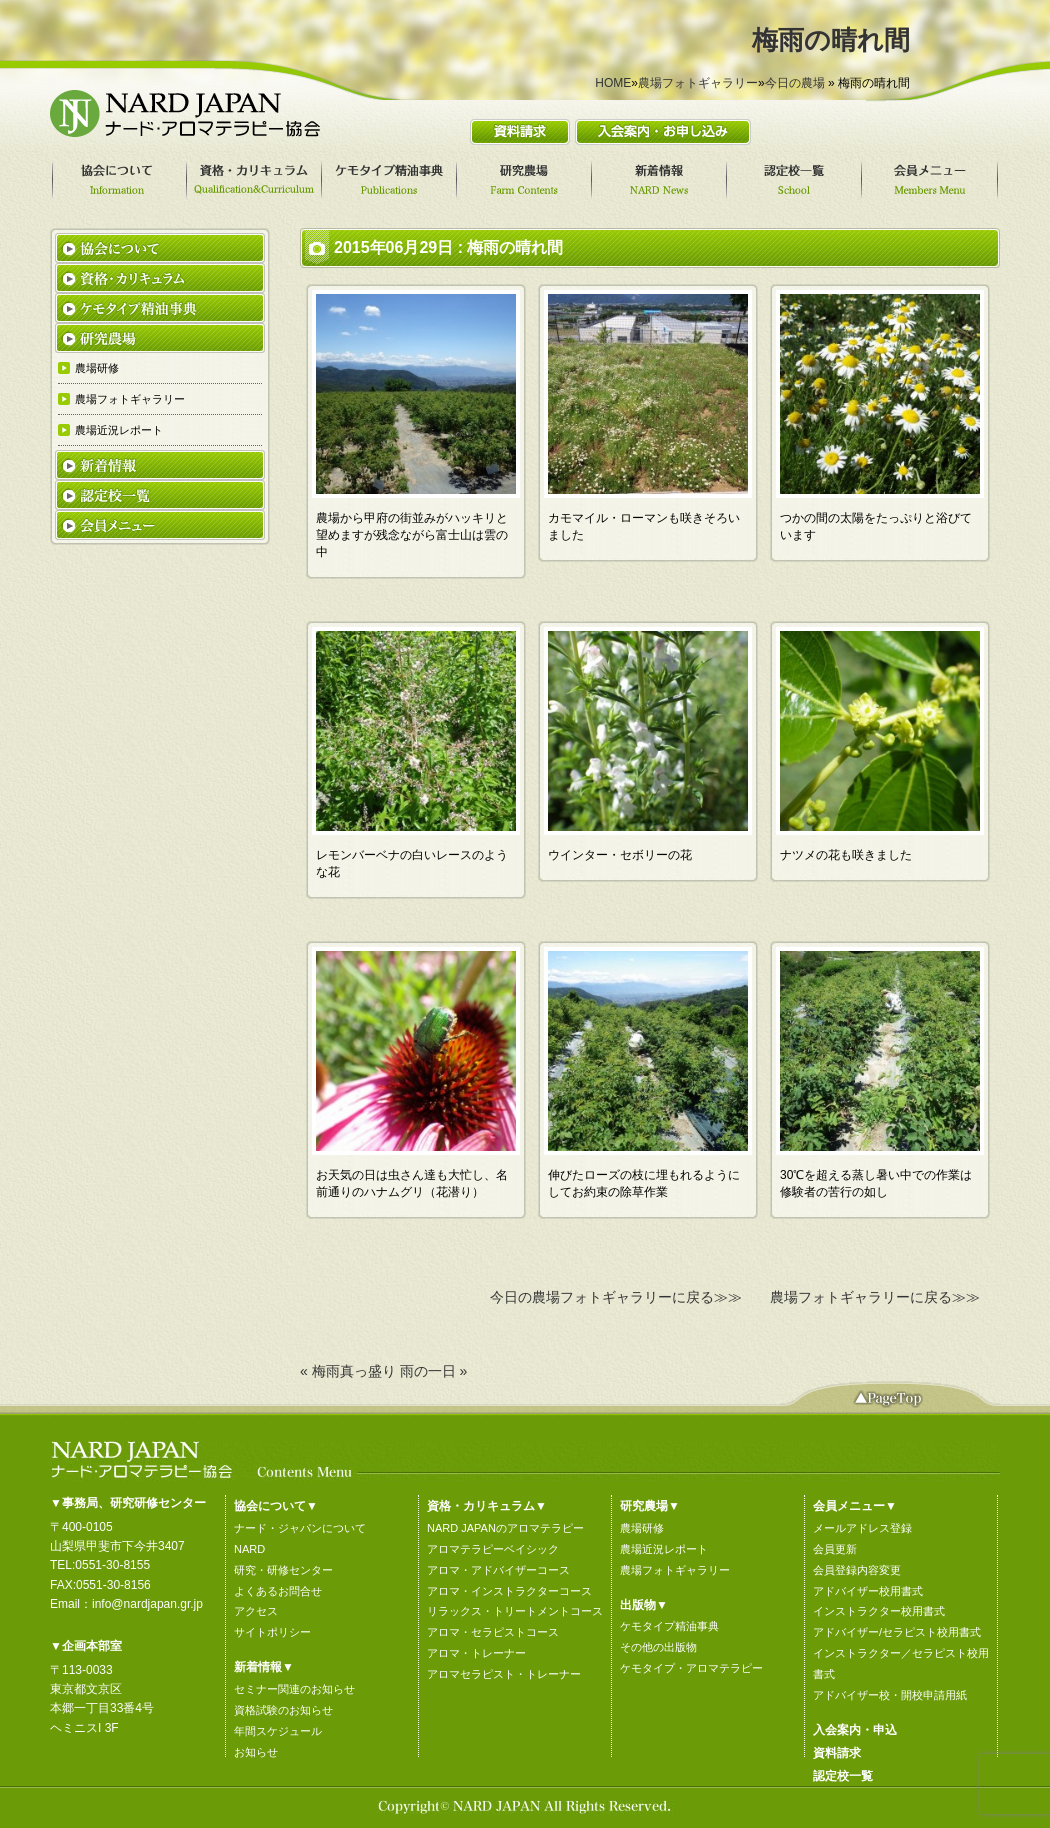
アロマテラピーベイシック (493, 1549)
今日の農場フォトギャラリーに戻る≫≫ (616, 1297)
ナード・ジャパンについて (300, 1528)
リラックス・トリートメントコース (515, 1611)
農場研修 (642, 1528)
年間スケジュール (278, 1731)
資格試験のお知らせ (283, 1710)
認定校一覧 (843, 1776)
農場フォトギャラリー (698, 83)
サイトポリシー (272, 1632)
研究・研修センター (283, 1570)
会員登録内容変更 (857, 1570)
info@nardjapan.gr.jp (147, 1604)
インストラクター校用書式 (879, 1611)
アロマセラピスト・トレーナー (504, 1674)
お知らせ (256, 1752)
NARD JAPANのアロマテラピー (505, 1528)
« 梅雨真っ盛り (348, 1371)
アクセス (256, 1611)
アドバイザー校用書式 (868, 1591)
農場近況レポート (664, 1549)
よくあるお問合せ (278, 1591)
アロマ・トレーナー (476, 1653)
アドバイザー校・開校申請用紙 (890, 1695)
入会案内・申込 (855, 1730)
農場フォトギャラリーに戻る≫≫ (875, 1297)
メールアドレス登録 (862, 1528)
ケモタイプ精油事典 (669, 1626)
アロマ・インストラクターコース (509, 1591)
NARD (249, 1549)
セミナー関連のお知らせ (294, 1689)
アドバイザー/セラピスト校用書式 (897, 1632)
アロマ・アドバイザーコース (498, 1570)
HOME (613, 83)
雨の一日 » (434, 1371)
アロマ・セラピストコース (493, 1632)
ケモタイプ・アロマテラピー (691, 1668)
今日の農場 (795, 83)
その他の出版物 (658, 1647)
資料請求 (837, 1753)
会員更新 (835, 1549)
